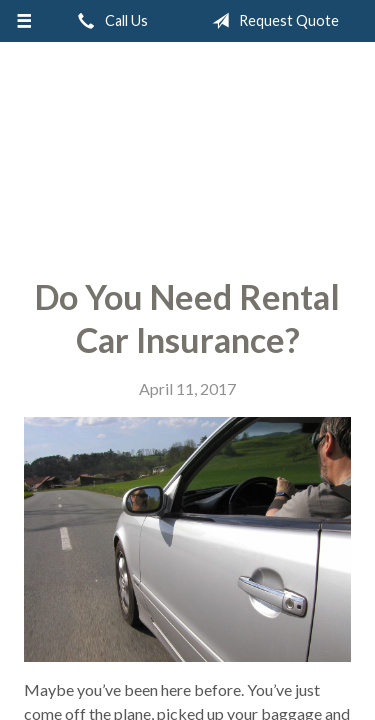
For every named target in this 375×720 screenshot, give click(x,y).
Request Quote (271, 21)
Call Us (109, 21)
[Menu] (24, 21)
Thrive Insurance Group (187, 152)
